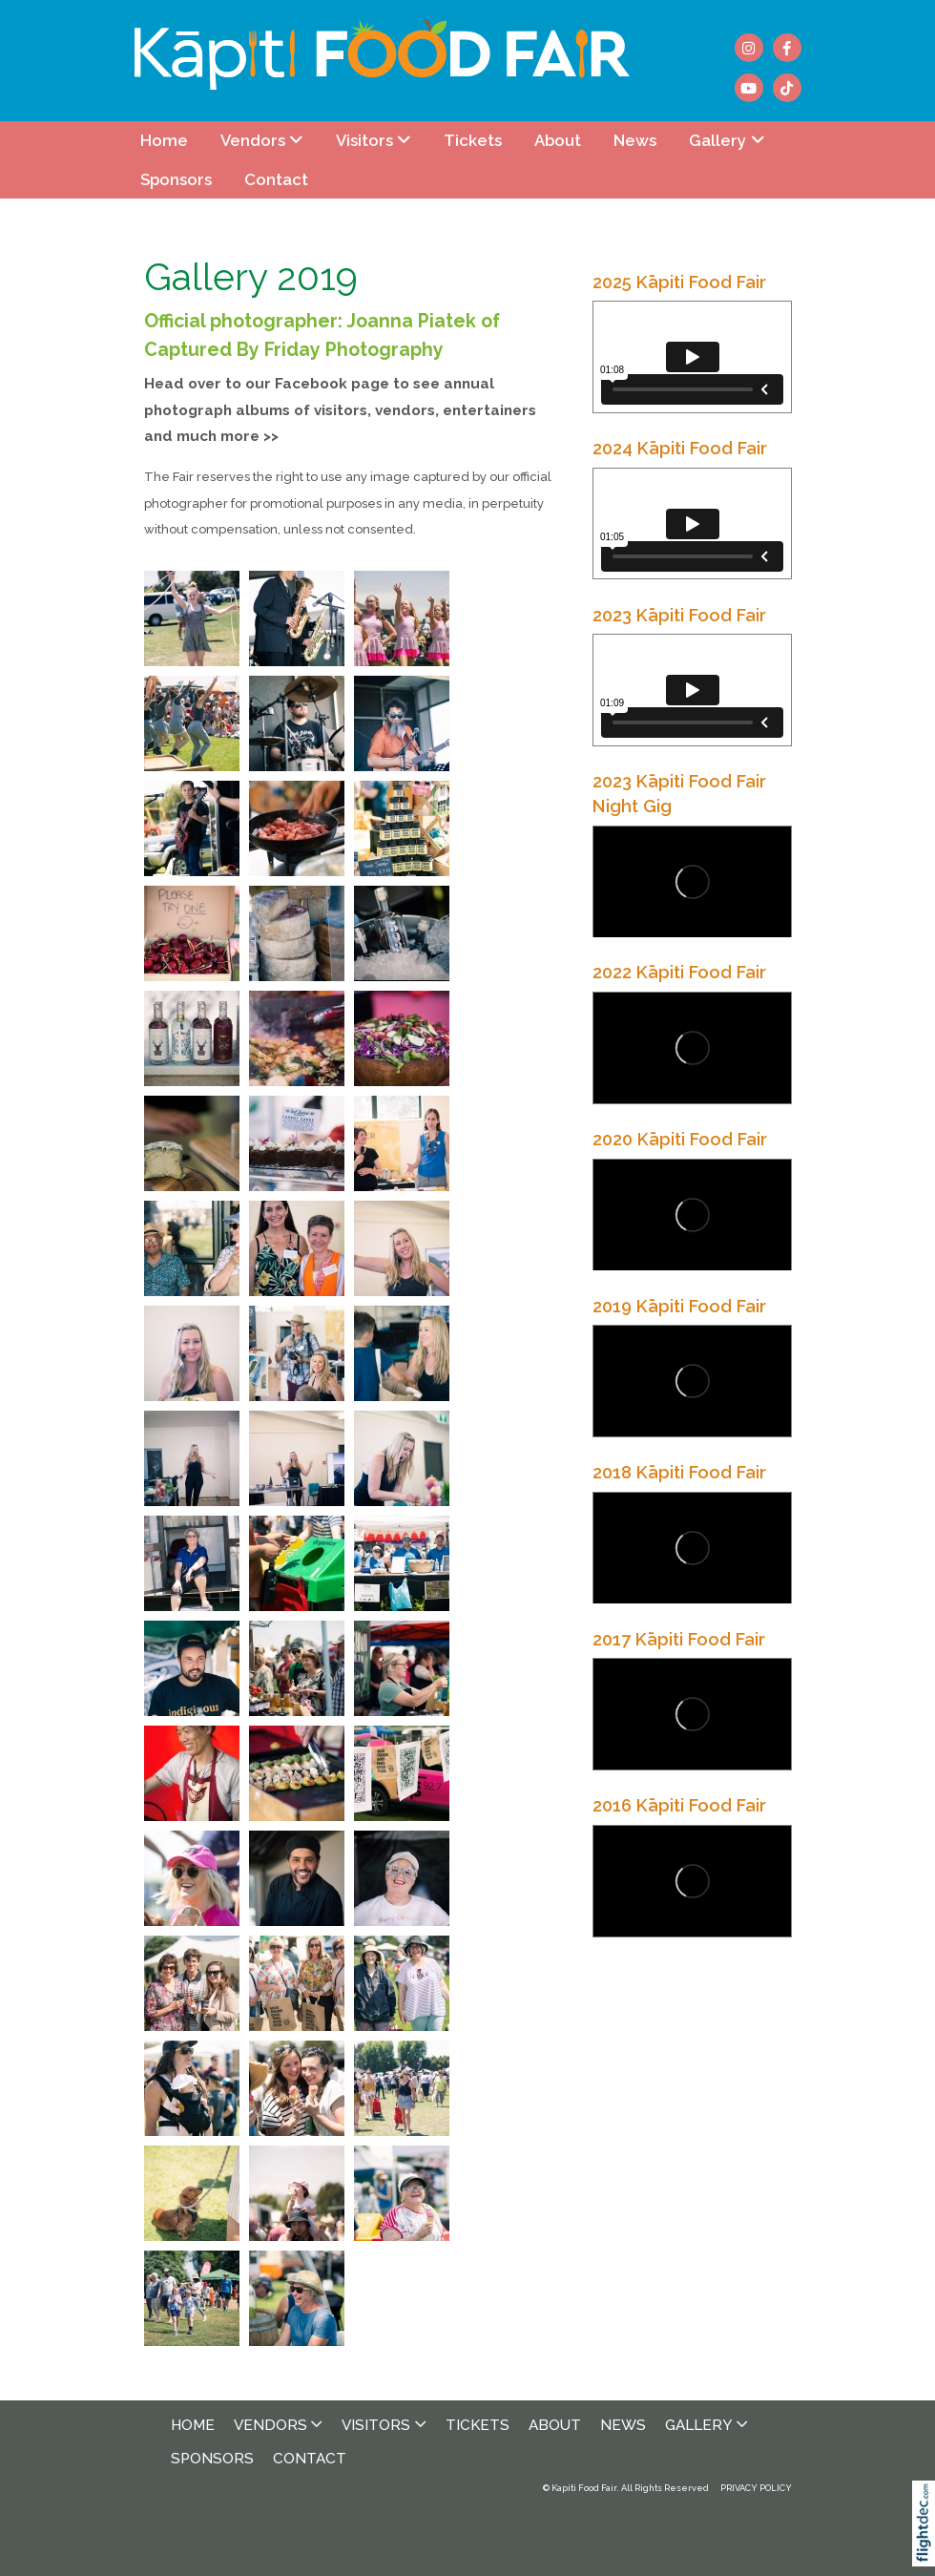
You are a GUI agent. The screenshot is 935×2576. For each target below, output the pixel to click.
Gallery (717, 140)
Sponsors (176, 179)
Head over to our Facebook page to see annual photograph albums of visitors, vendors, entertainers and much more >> (340, 410)
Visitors (364, 140)
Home (164, 140)
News (634, 140)
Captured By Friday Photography (294, 350)
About (557, 140)
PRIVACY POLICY (756, 2487)
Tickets (473, 140)
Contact (276, 179)
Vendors (252, 140)
